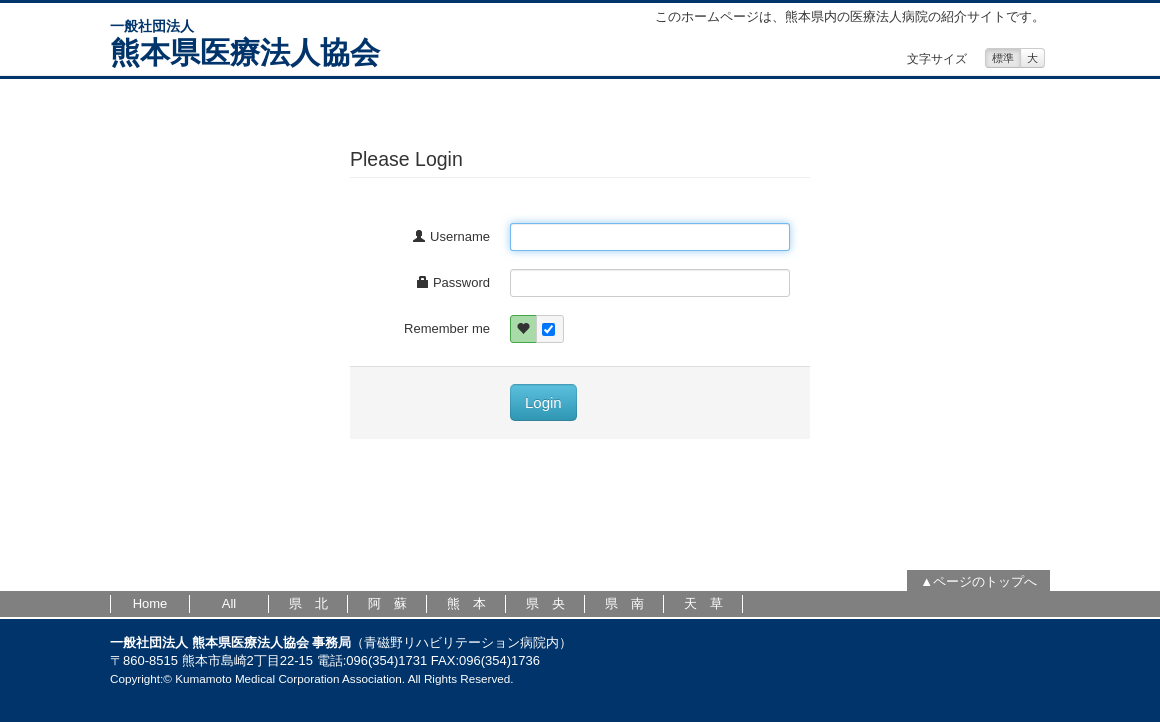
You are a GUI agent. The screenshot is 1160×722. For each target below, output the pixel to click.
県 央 (545, 603)
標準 (1003, 58)
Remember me (447, 328)
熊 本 (466, 603)
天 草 (703, 603)
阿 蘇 (387, 603)
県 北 (308, 603)
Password (452, 282)
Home (150, 603)
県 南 (624, 603)
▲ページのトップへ (978, 581)
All (229, 603)
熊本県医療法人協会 (245, 52)
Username (451, 236)
